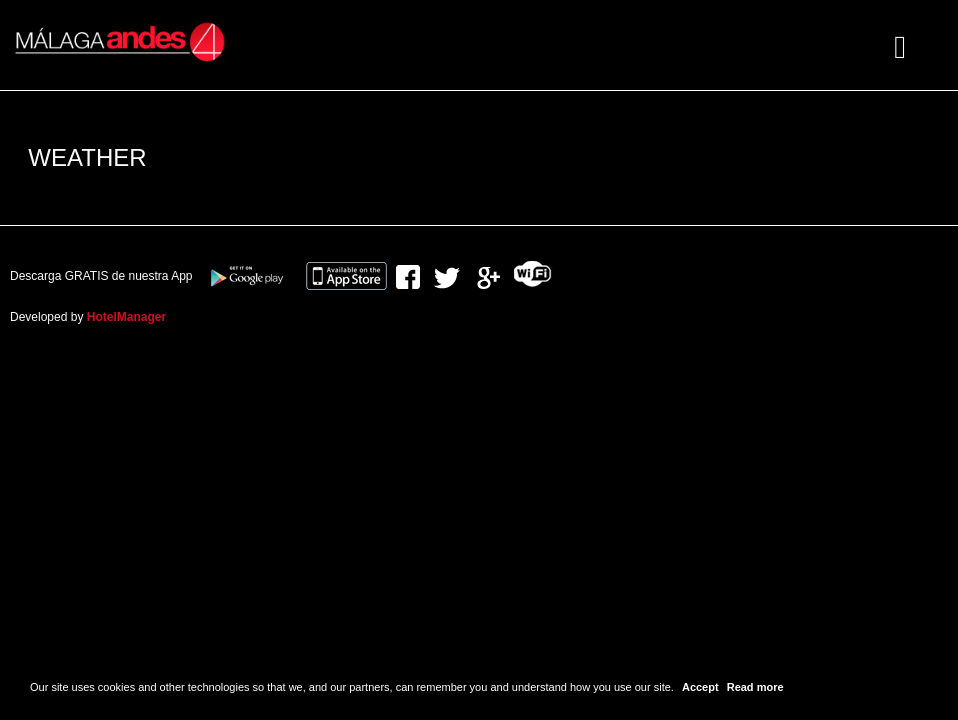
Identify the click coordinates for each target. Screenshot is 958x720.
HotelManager (126, 317)
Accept (700, 687)
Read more (755, 687)
